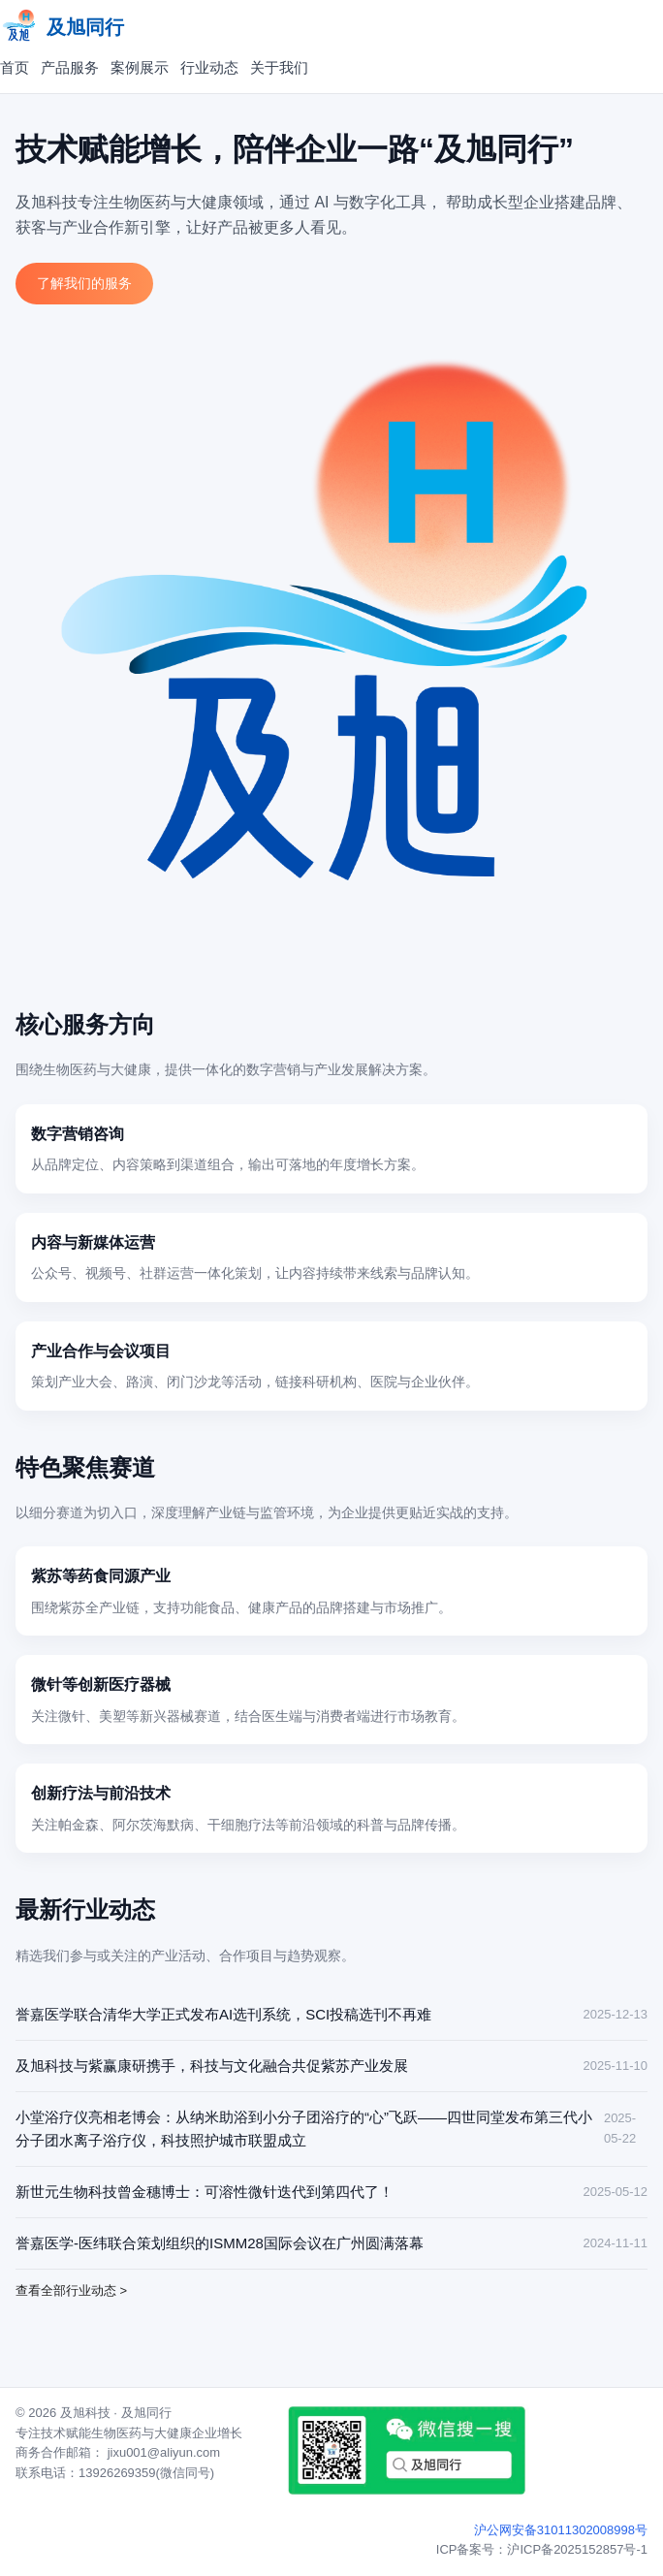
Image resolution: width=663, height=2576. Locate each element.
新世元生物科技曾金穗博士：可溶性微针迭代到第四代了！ (205, 2191)
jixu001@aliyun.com (164, 2452)
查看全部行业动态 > (71, 2290)
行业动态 (209, 67)
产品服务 (70, 67)
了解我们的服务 (84, 283)
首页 (14, 67)
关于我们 (279, 67)
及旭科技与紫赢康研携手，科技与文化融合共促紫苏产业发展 (212, 2065)
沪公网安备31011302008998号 (560, 2530)
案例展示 (139, 67)
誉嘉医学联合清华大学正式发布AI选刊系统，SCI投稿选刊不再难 (223, 2014)
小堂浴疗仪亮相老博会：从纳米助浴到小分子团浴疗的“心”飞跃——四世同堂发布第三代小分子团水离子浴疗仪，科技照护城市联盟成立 (304, 2128)
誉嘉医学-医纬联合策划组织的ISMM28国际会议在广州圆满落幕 (220, 2243)
